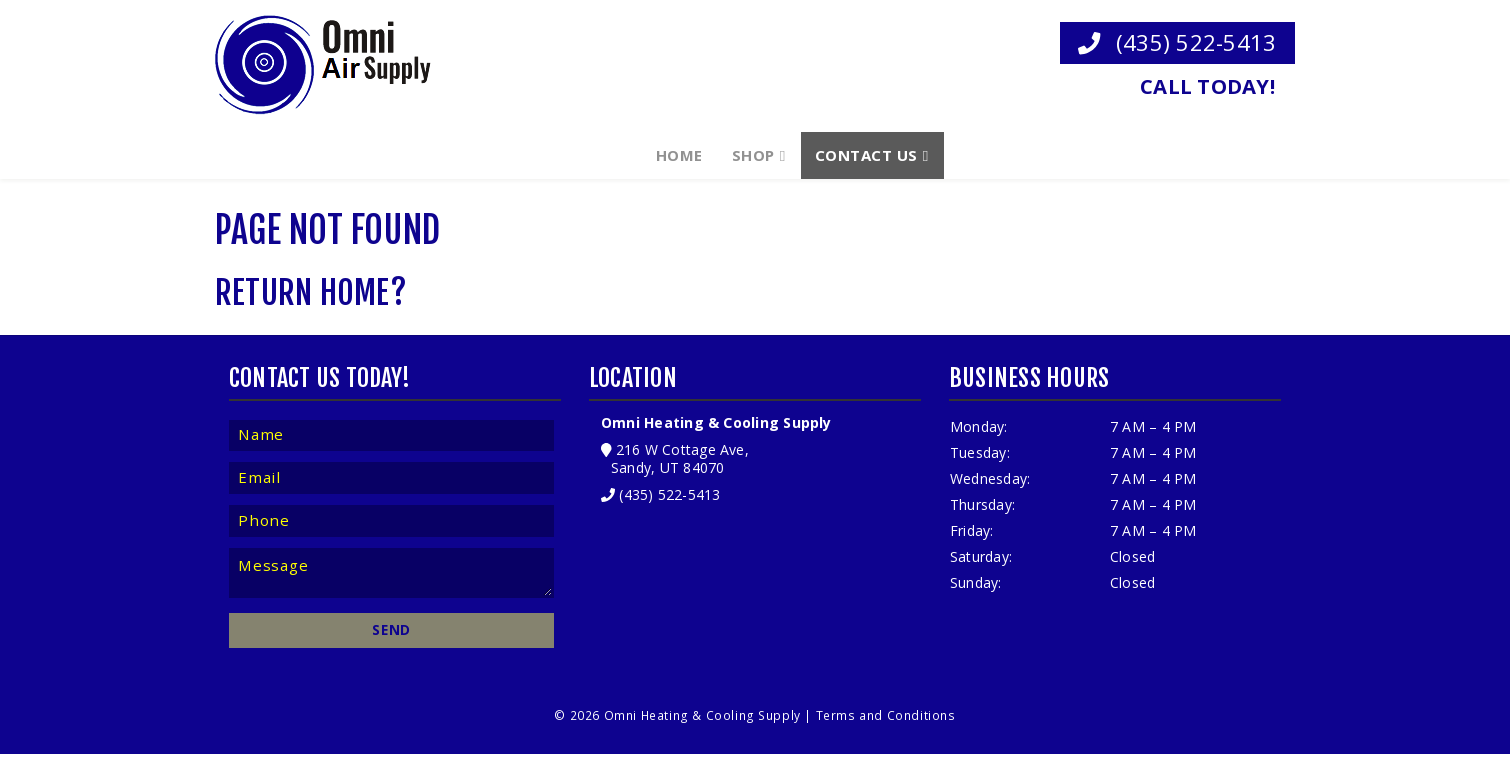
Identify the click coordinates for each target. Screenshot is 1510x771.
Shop (753, 153)
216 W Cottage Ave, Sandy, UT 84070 (676, 469)
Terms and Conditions (885, 731)
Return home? (311, 302)
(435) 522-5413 (1177, 41)
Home (679, 153)
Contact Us (866, 153)
